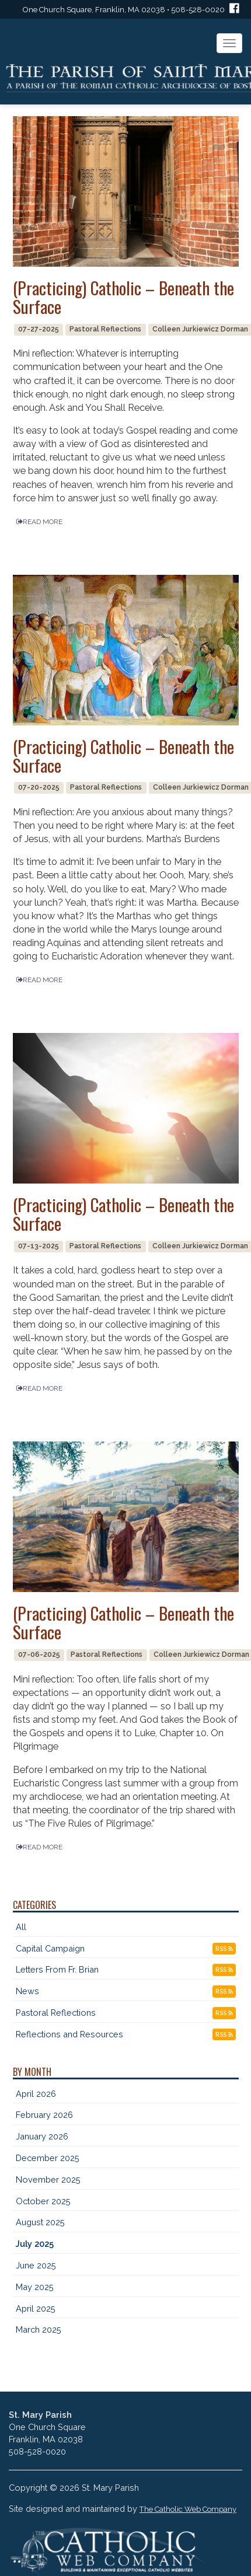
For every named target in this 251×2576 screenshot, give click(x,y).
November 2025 (48, 2179)
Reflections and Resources (69, 2034)
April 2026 (36, 2094)
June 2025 (36, 2265)
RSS (224, 1948)
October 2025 (43, 2201)
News (27, 1991)
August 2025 (40, 2222)
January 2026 (42, 2136)
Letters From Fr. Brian (57, 1969)
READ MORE (39, 522)
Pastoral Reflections (56, 2012)
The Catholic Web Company (188, 2509)
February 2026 (44, 2115)
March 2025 (38, 2329)
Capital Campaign (50, 1948)
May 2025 (35, 2287)
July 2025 (35, 2244)
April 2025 (35, 2308)
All (21, 1927)
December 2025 (47, 2158)
